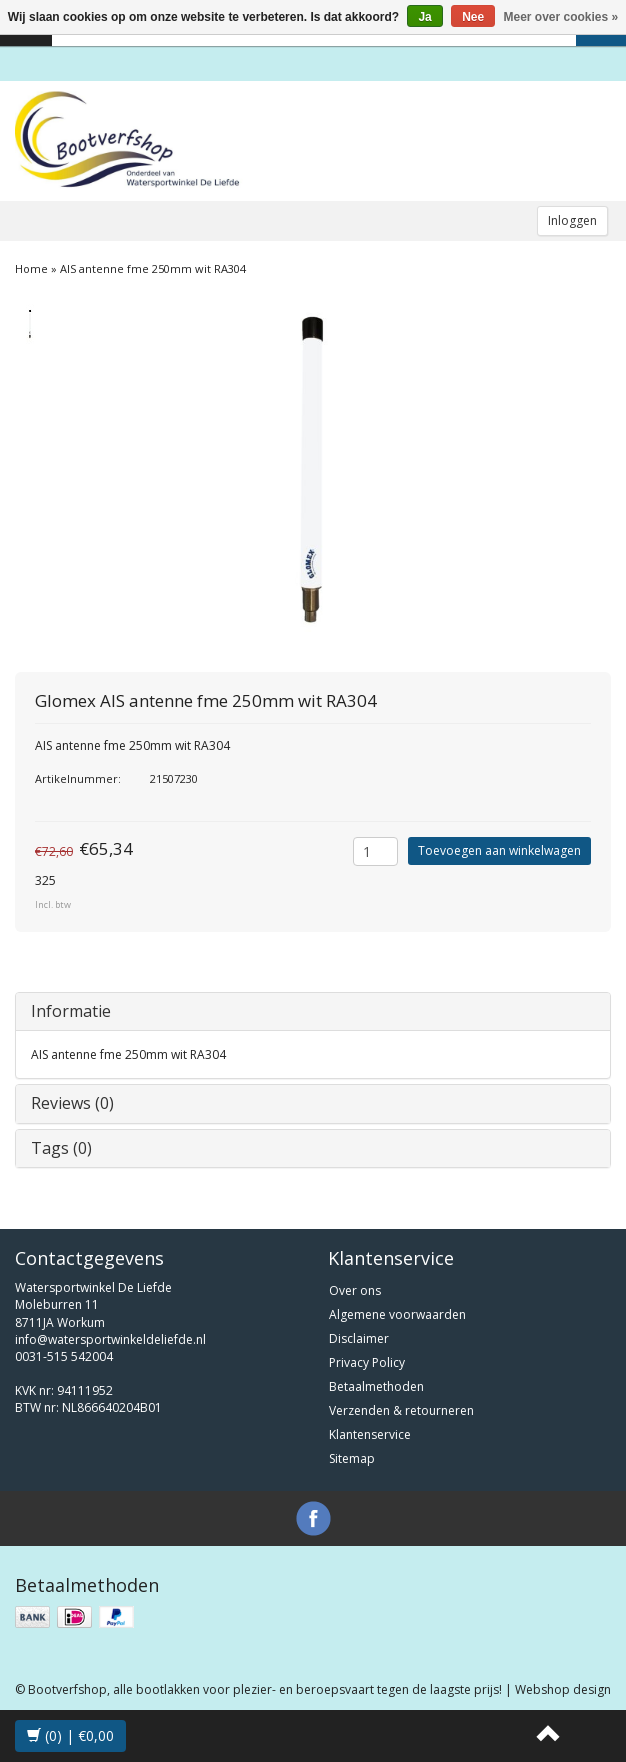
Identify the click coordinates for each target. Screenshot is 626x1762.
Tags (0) (61, 1148)
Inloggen (572, 220)
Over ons (355, 1290)
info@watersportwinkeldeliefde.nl (110, 1339)
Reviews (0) (72, 1103)
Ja (424, 17)
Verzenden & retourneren (401, 1410)
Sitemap (352, 1458)
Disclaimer (359, 1338)
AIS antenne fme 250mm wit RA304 (153, 268)
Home (31, 268)
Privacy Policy (367, 1362)
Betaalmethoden (376, 1386)
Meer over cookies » (561, 17)
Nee (473, 17)
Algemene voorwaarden (397, 1314)
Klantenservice (370, 1434)
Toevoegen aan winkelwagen (499, 850)
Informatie (71, 1011)
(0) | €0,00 (70, 1735)
